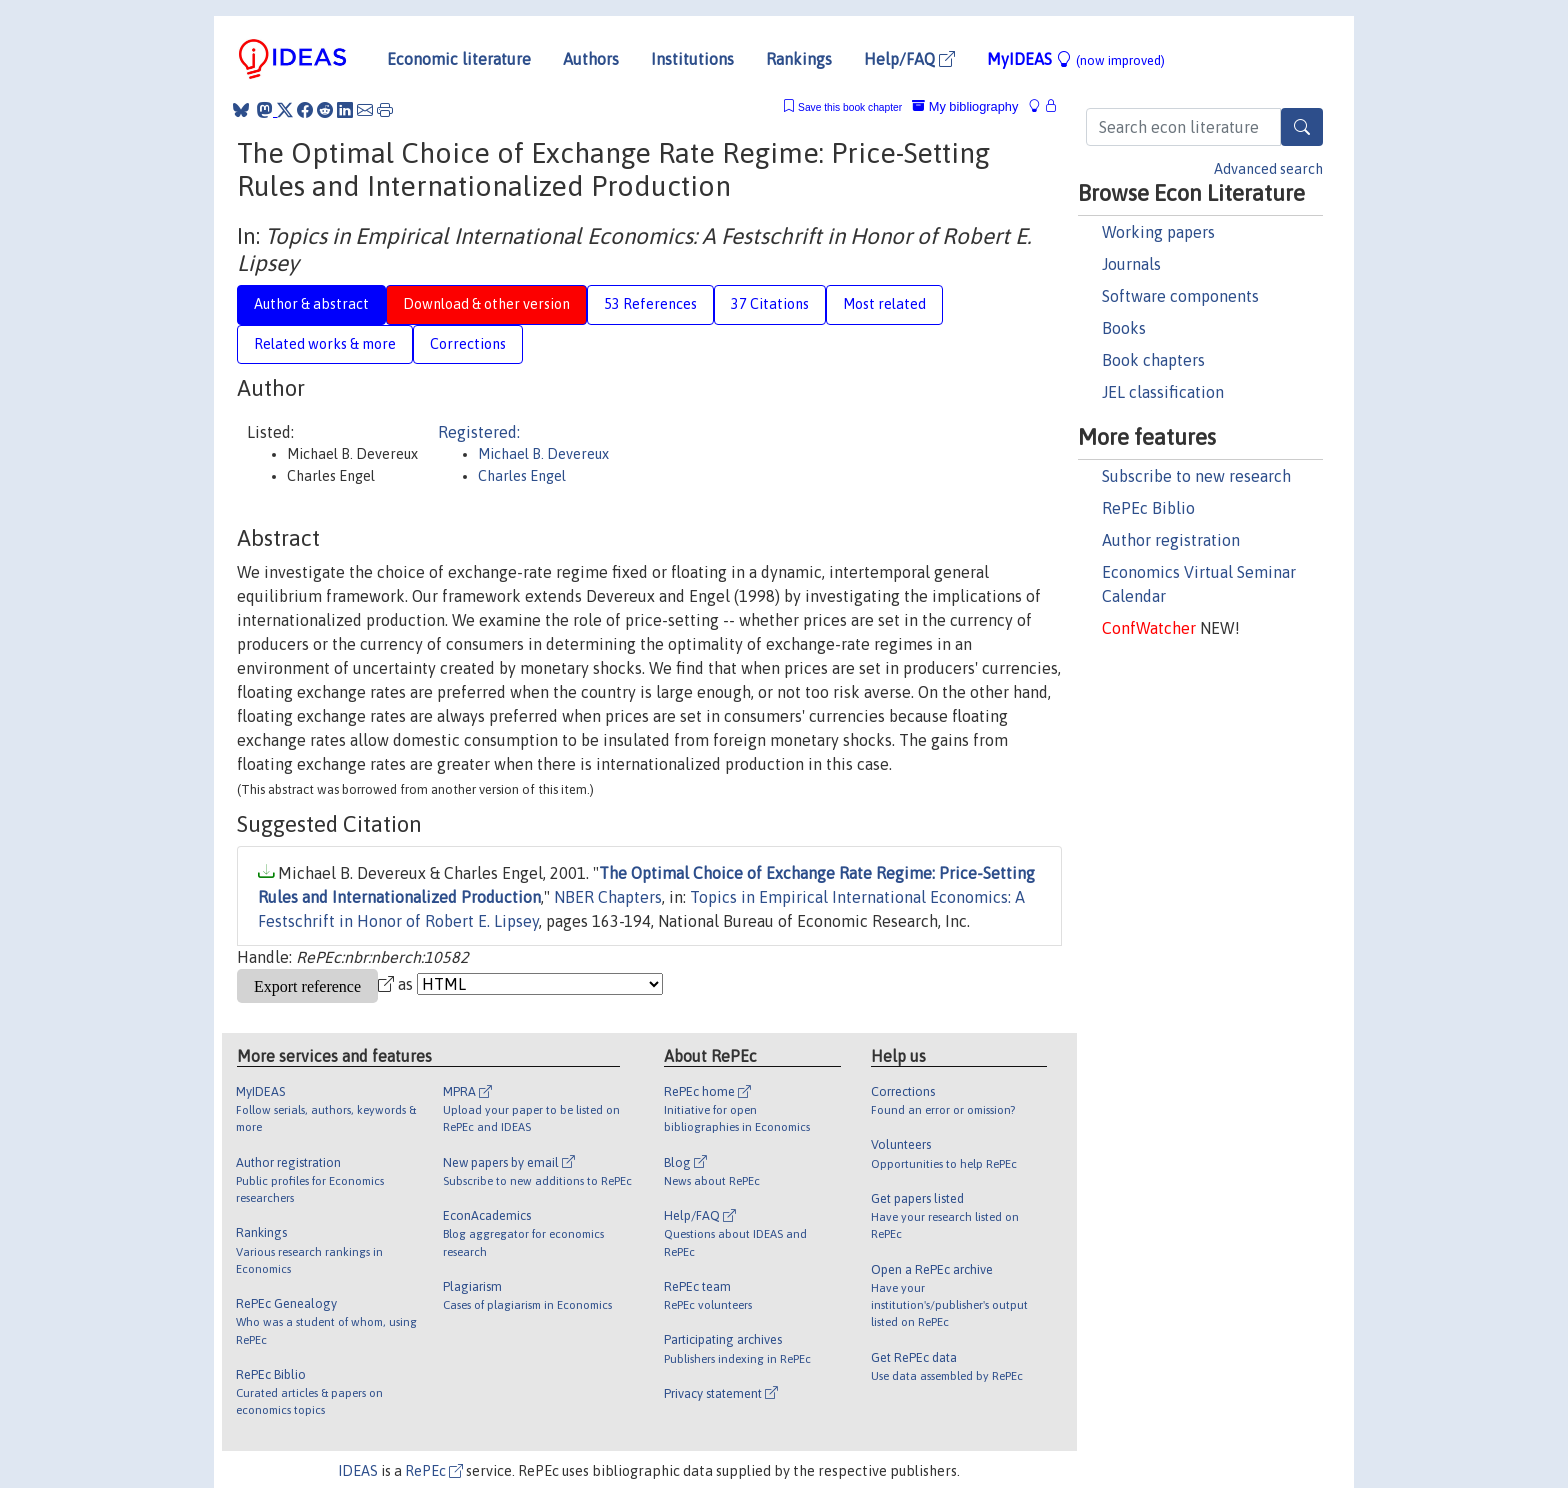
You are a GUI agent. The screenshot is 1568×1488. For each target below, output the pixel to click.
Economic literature (459, 59)
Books (1124, 328)
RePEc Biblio (1148, 508)
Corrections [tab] (468, 344)
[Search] (1302, 127)
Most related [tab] (884, 304)
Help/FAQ (909, 59)
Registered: (479, 432)
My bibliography (965, 106)
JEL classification (1163, 392)
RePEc (434, 1471)
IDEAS (358, 1471)
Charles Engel (522, 476)
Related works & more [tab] (325, 344)
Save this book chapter (850, 107)
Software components (1180, 296)
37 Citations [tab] (770, 304)
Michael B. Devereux (543, 454)
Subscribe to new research (1196, 476)
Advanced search (1268, 169)
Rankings (799, 59)
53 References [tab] (650, 304)
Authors (591, 59)
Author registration (1171, 540)
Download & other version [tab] (486, 304)
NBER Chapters (608, 897)
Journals (1131, 264)
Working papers (1158, 232)
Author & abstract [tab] (311, 304)
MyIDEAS (1076, 59)
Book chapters (1153, 360)
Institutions (692, 59)
